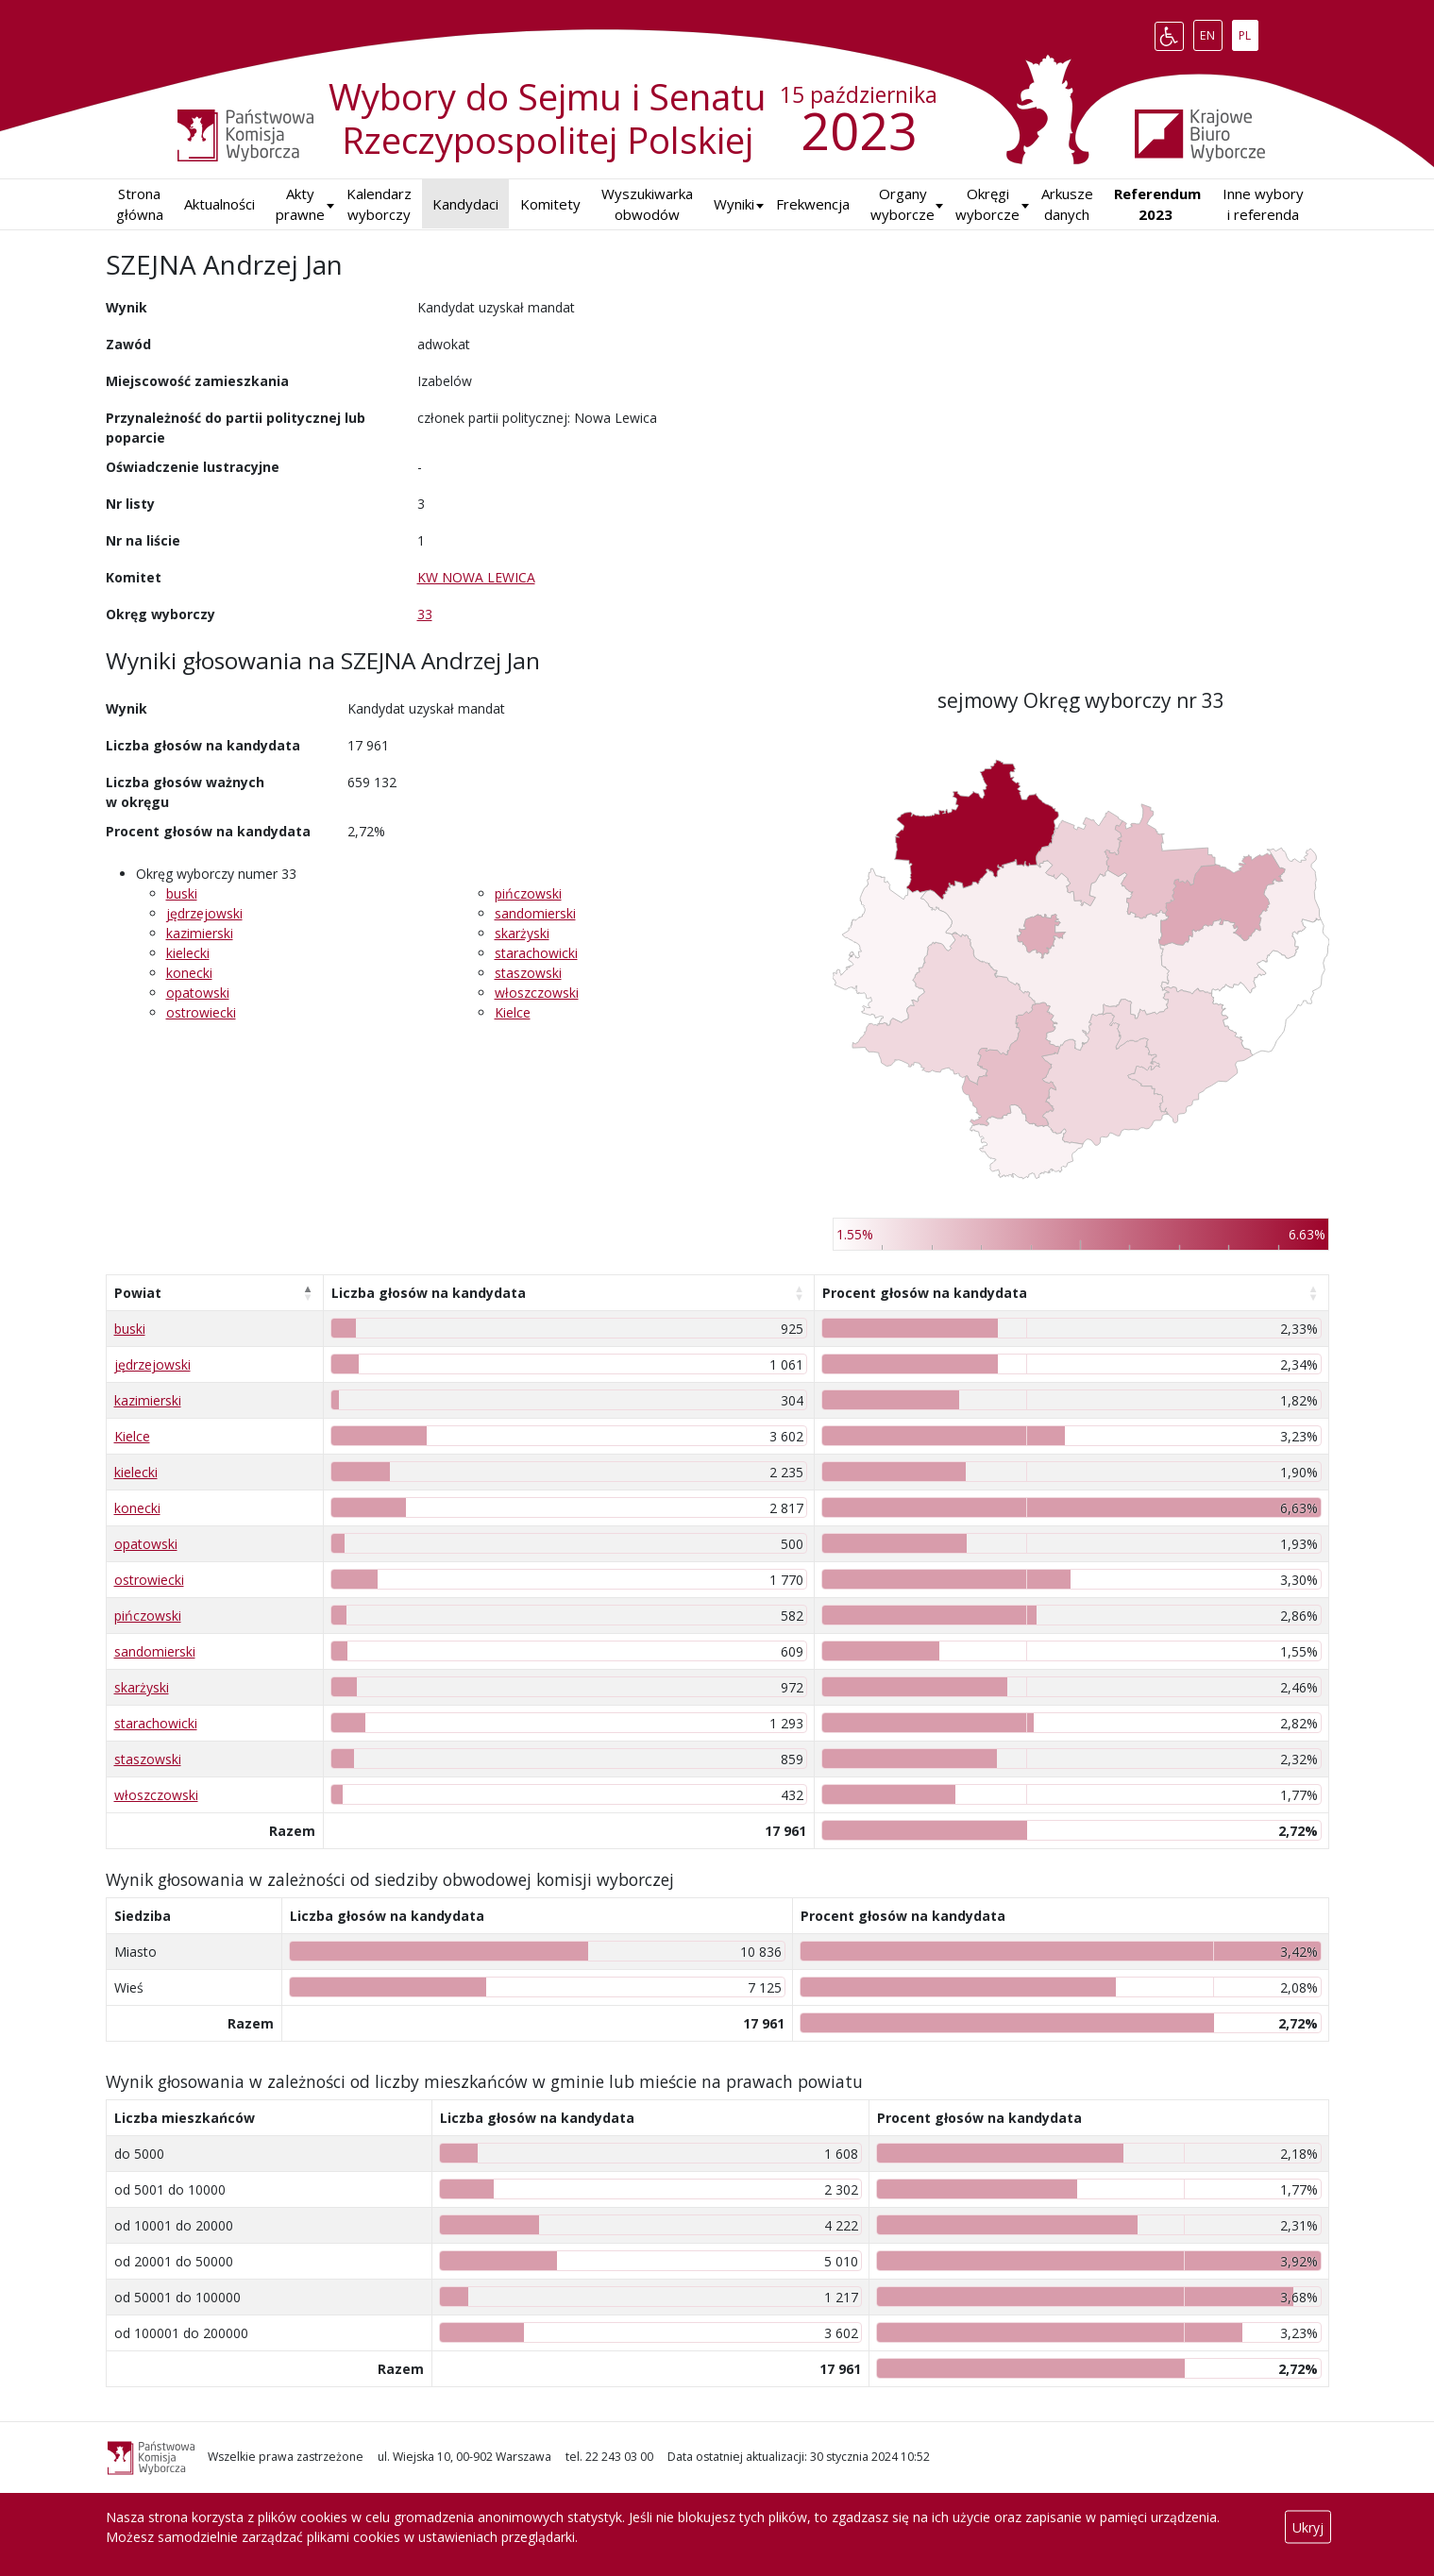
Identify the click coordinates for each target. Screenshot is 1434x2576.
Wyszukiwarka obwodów (647, 204)
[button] (734, 204)
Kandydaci (465, 203)
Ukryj (1308, 2527)
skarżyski (522, 933)
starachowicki (536, 953)
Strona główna (139, 204)
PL (1248, 32)
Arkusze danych (1067, 204)
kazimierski (199, 933)
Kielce (513, 1012)
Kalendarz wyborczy (379, 204)
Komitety (550, 203)
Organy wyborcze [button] (902, 204)
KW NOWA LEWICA (476, 577)
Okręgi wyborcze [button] (987, 204)
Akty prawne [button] (300, 204)
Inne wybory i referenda (1263, 204)
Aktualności (219, 203)
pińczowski (528, 893)
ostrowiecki (201, 1012)
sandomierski (535, 913)
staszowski (528, 973)
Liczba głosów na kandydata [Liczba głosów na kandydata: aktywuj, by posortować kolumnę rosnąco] (428, 1293)
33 (424, 614)
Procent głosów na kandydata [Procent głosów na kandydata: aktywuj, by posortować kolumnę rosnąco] (924, 1293)
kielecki (188, 953)
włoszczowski (537, 993)
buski (181, 893)
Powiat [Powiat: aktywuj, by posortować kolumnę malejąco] (137, 1293)
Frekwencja (813, 203)
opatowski (197, 993)
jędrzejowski (204, 913)
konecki (189, 973)
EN (1211, 32)
